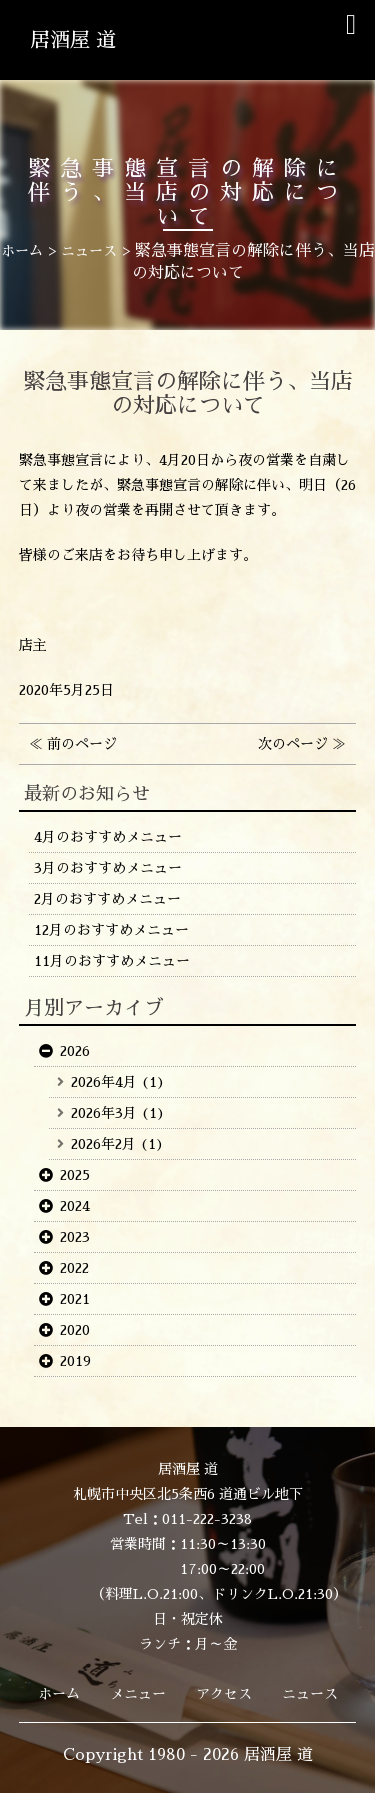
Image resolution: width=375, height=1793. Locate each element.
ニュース (310, 1694)
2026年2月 (103, 1144)
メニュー (138, 1694)
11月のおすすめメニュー (112, 961)
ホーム (59, 1694)
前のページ (82, 744)
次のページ (293, 744)
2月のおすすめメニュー (107, 899)
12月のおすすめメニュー (111, 930)
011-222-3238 (207, 1519)
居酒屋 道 (73, 40)
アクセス (224, 1694)
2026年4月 (104, 1082)
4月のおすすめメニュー (108, 837)
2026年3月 (104, 1113)
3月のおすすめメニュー (108, 868)
